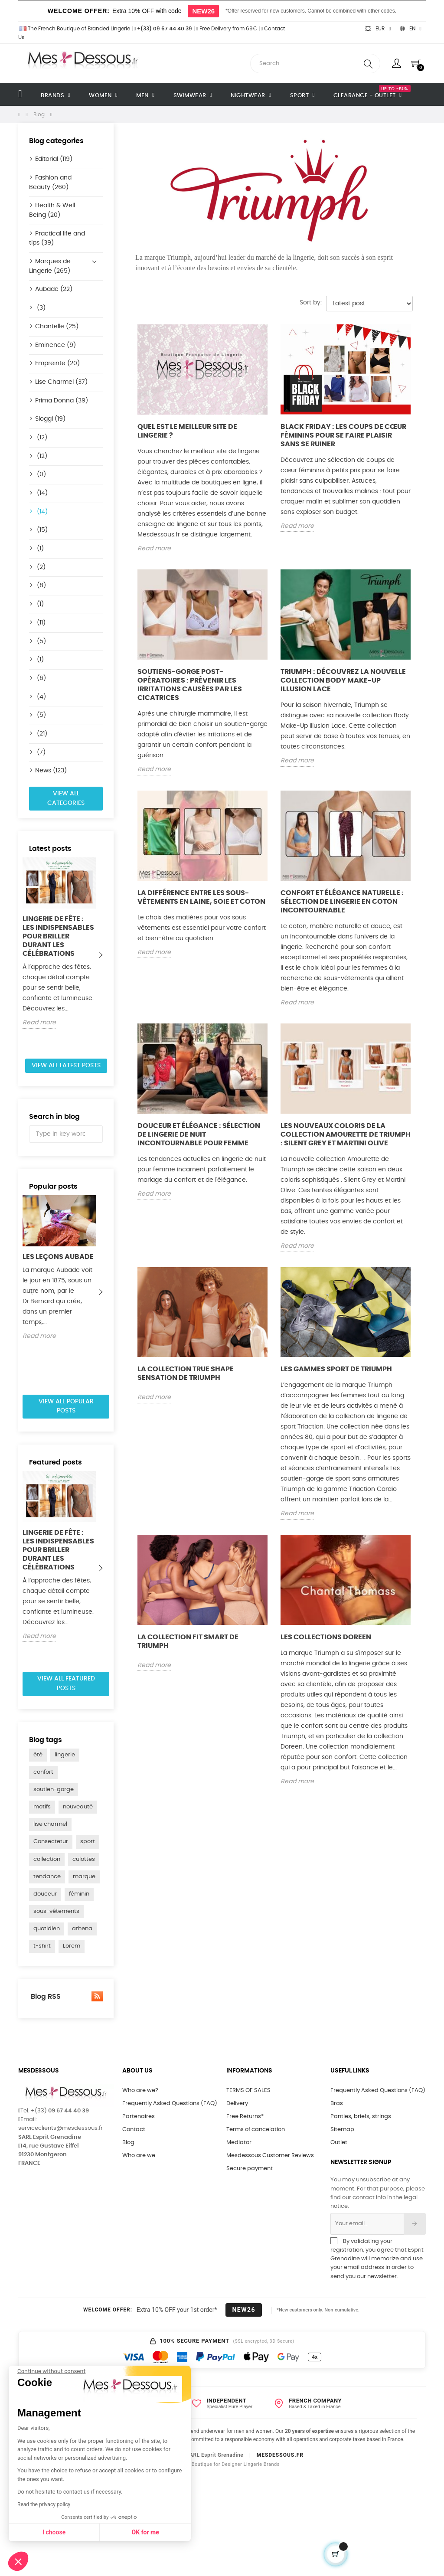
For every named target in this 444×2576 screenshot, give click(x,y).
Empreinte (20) (57, 363)
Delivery (237, 2103)
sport (87, 1841)
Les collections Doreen (326, 1637)
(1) (39, 549)
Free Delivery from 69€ (226, 28)
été (37, 1755)
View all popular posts (66, 1406)
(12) (41, 438)
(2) (40, 567)
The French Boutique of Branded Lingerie (74, 28)
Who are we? (140, 2090)
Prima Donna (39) (61, 401)
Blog (128, 2142)
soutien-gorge (53, 1789)
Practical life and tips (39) (57, 238)
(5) (40, 641)
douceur (45, 1894)
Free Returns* (245, 2116)
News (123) (51, 771)
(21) (41, 734)
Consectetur (50, 1841)
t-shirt (42, 1946)
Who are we (138, 2155)
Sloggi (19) (50, 419)
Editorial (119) (53, 159)
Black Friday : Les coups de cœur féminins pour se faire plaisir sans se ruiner (343, 435)
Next (100, 955)
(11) (40, 623)
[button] (18, 2561)
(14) (41, 493)
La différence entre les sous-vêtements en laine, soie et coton (201, 897)
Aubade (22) (53, 289)
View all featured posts (66, 1683)
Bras (336, 2103)
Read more (39, 1023)
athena (82, 1929)
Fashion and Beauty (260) (50, 182)
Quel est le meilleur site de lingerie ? (187, 431)
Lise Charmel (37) (61, 382)
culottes (83, 1859)
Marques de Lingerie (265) (50, 266)
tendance (47, 1877)
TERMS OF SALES (248, 2090)
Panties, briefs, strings (360, 2116)
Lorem (71, 1946)
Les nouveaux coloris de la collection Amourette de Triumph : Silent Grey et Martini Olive (346, 1134)
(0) (40, 474)
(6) (40, 678)
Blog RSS (66, 1996)
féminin (79, 1894)
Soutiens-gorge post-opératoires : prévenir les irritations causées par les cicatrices (189, 684)
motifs (42, 1807)
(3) (40, 308)
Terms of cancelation (255, 2129)
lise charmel (50, 1824)
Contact (133, 2129)
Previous (31, 955)
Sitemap (342, 2129)
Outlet (338, 2142)
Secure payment (249, 2168)
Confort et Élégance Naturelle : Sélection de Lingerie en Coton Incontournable (342, 901)
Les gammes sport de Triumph (336, 1369)
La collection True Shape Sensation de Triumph (185, 1373)
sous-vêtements (56, 1911)
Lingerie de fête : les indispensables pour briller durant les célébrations (58, 936)
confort (43, 1772)
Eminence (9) (55, 345)
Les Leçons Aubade (58, 1256)
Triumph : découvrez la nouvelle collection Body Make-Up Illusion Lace (343, 680)
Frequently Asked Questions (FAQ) (169, 2103)
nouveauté (78, 1807)
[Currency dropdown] (377, 28)
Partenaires (138, 2116)
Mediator (238, 2142)
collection (46, 1859)
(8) (40, 585)
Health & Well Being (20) (52, 210)
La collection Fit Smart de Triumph (187, 1641)
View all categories (66, 798)
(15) (41, 530)
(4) (40, 697)
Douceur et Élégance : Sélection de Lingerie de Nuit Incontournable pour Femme (198, 1134)
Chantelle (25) (56, 327)
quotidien (46, 1929)
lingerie (65, 1755)
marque (84, 1877)
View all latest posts (66, 1065)
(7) (40, 752)
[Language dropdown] (410, 28)
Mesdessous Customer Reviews (270, 2155)
